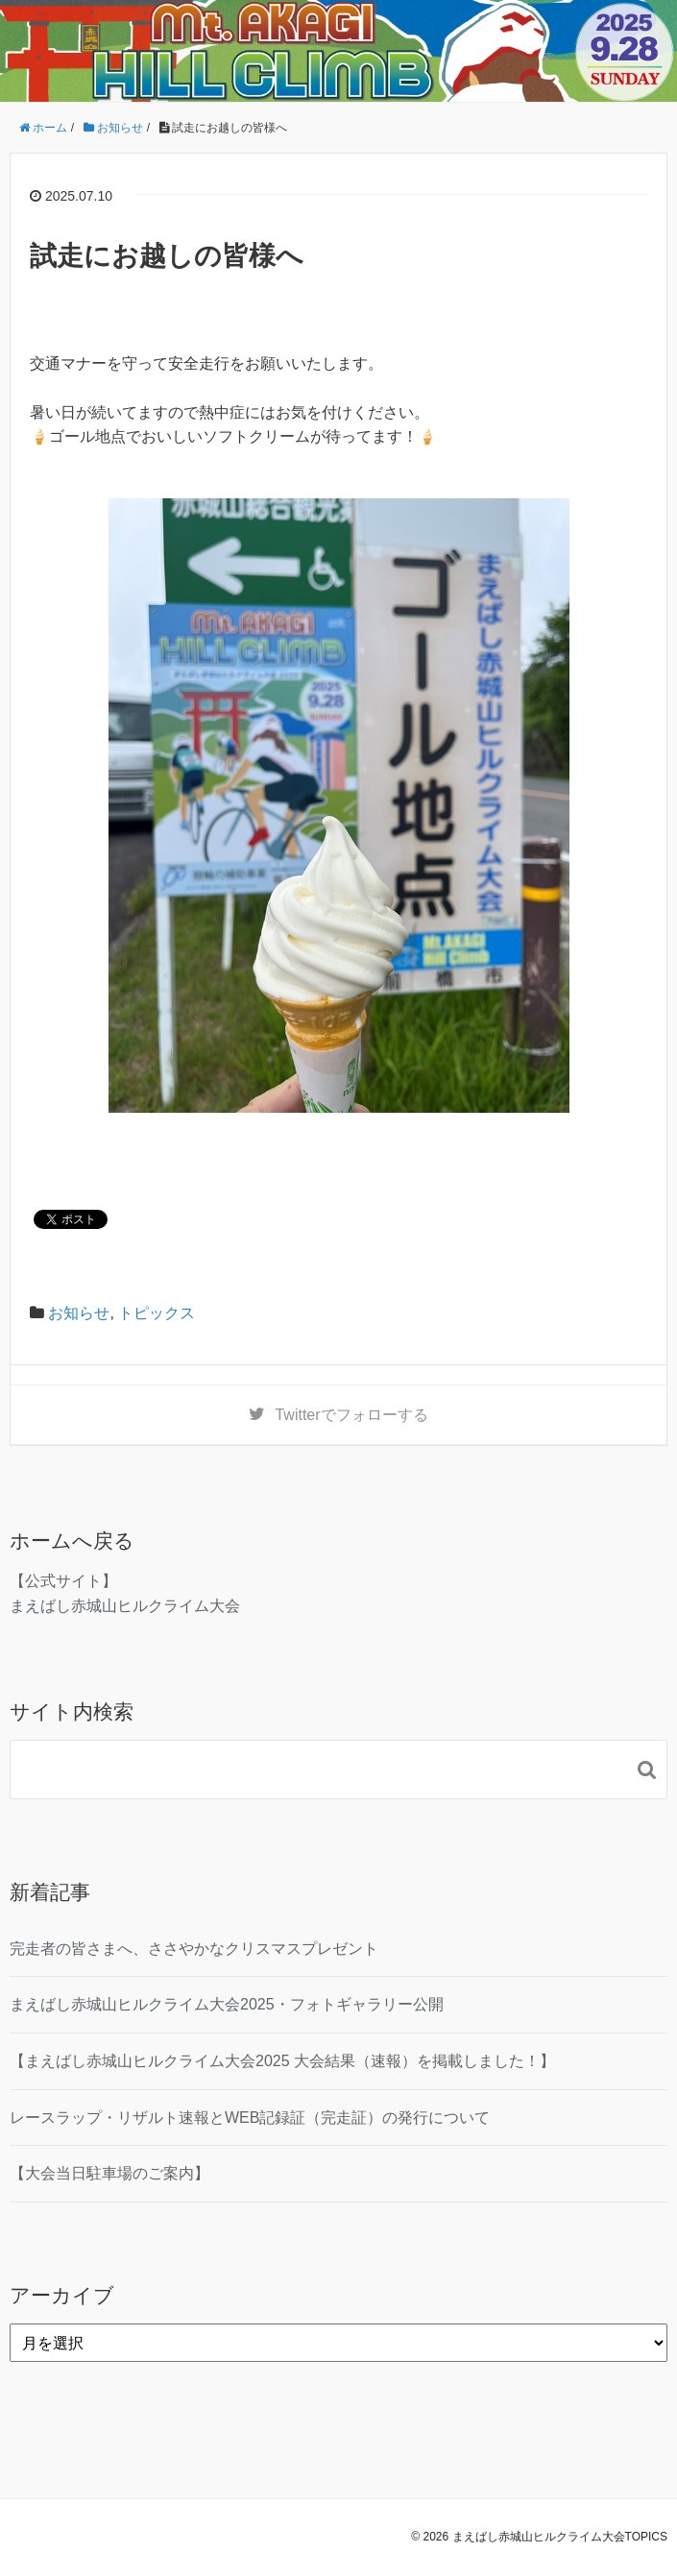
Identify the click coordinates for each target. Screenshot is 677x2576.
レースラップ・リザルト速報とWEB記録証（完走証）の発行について (250, 2117)
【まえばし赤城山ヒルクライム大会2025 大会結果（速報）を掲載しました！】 (282, 2061)
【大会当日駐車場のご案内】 (109, 2173)
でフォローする (351, 1415)
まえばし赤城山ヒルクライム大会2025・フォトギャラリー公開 (227, 2004)
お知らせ (78, 1313)
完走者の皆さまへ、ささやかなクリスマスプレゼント (194, 1948)
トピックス (156, 1313)
